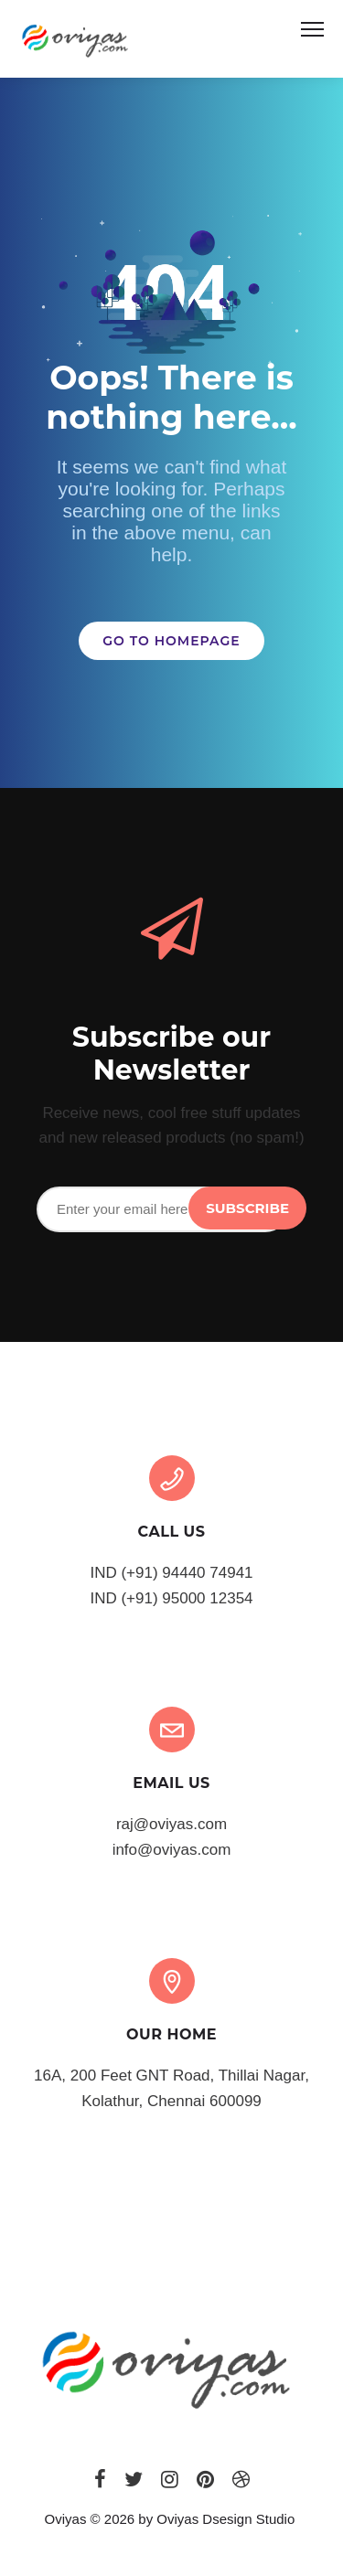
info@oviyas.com (172, 1849)
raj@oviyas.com (171, 1824)
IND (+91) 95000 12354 (171, 1598)
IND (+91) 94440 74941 (171, 1572)
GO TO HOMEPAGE (171, 641)
